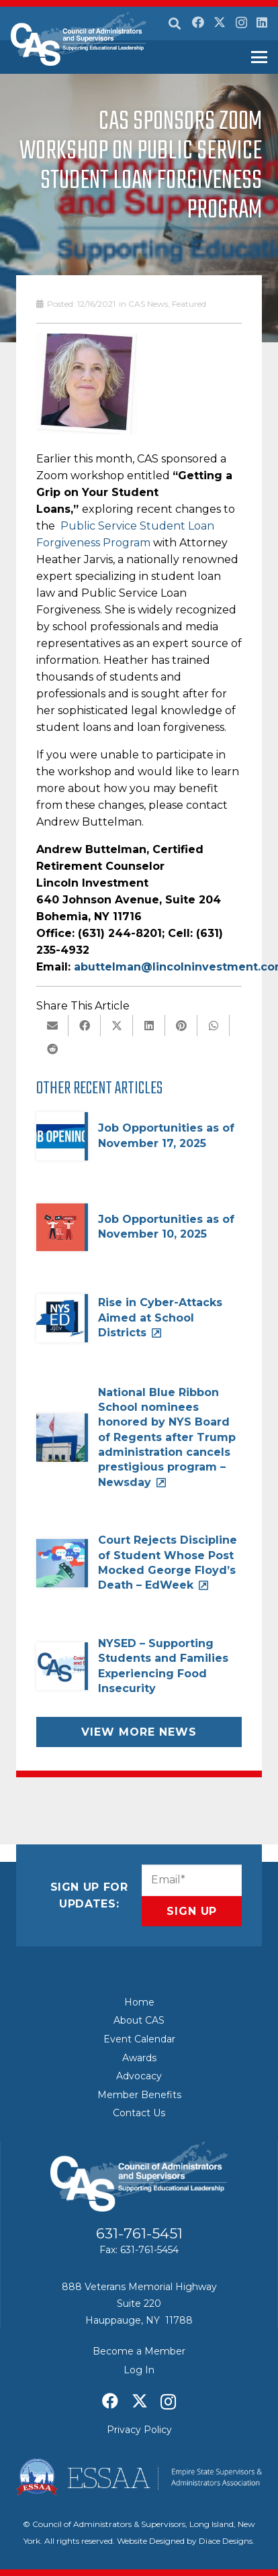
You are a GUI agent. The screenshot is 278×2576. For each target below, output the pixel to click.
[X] (220, 22)
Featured (189, 304)
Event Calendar (139, 2039)
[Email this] (52, 1025)
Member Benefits (139, 2095)
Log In (139, 2370)
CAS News (148, 304)
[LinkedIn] (262, 22)
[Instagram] (241, 23)
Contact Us (139, 2113)
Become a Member (139, 2351)
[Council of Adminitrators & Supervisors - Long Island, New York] (78, 39)
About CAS (139, 2020)
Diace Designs (225, 2541)
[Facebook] (198, 22)
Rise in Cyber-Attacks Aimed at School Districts (160, 1317)
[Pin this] (181, 1025)
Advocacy (139, 2076)
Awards (139, 2058)
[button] (174, 23)
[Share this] (84, 1025)
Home (139, 2002)
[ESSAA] (139, 2477)
